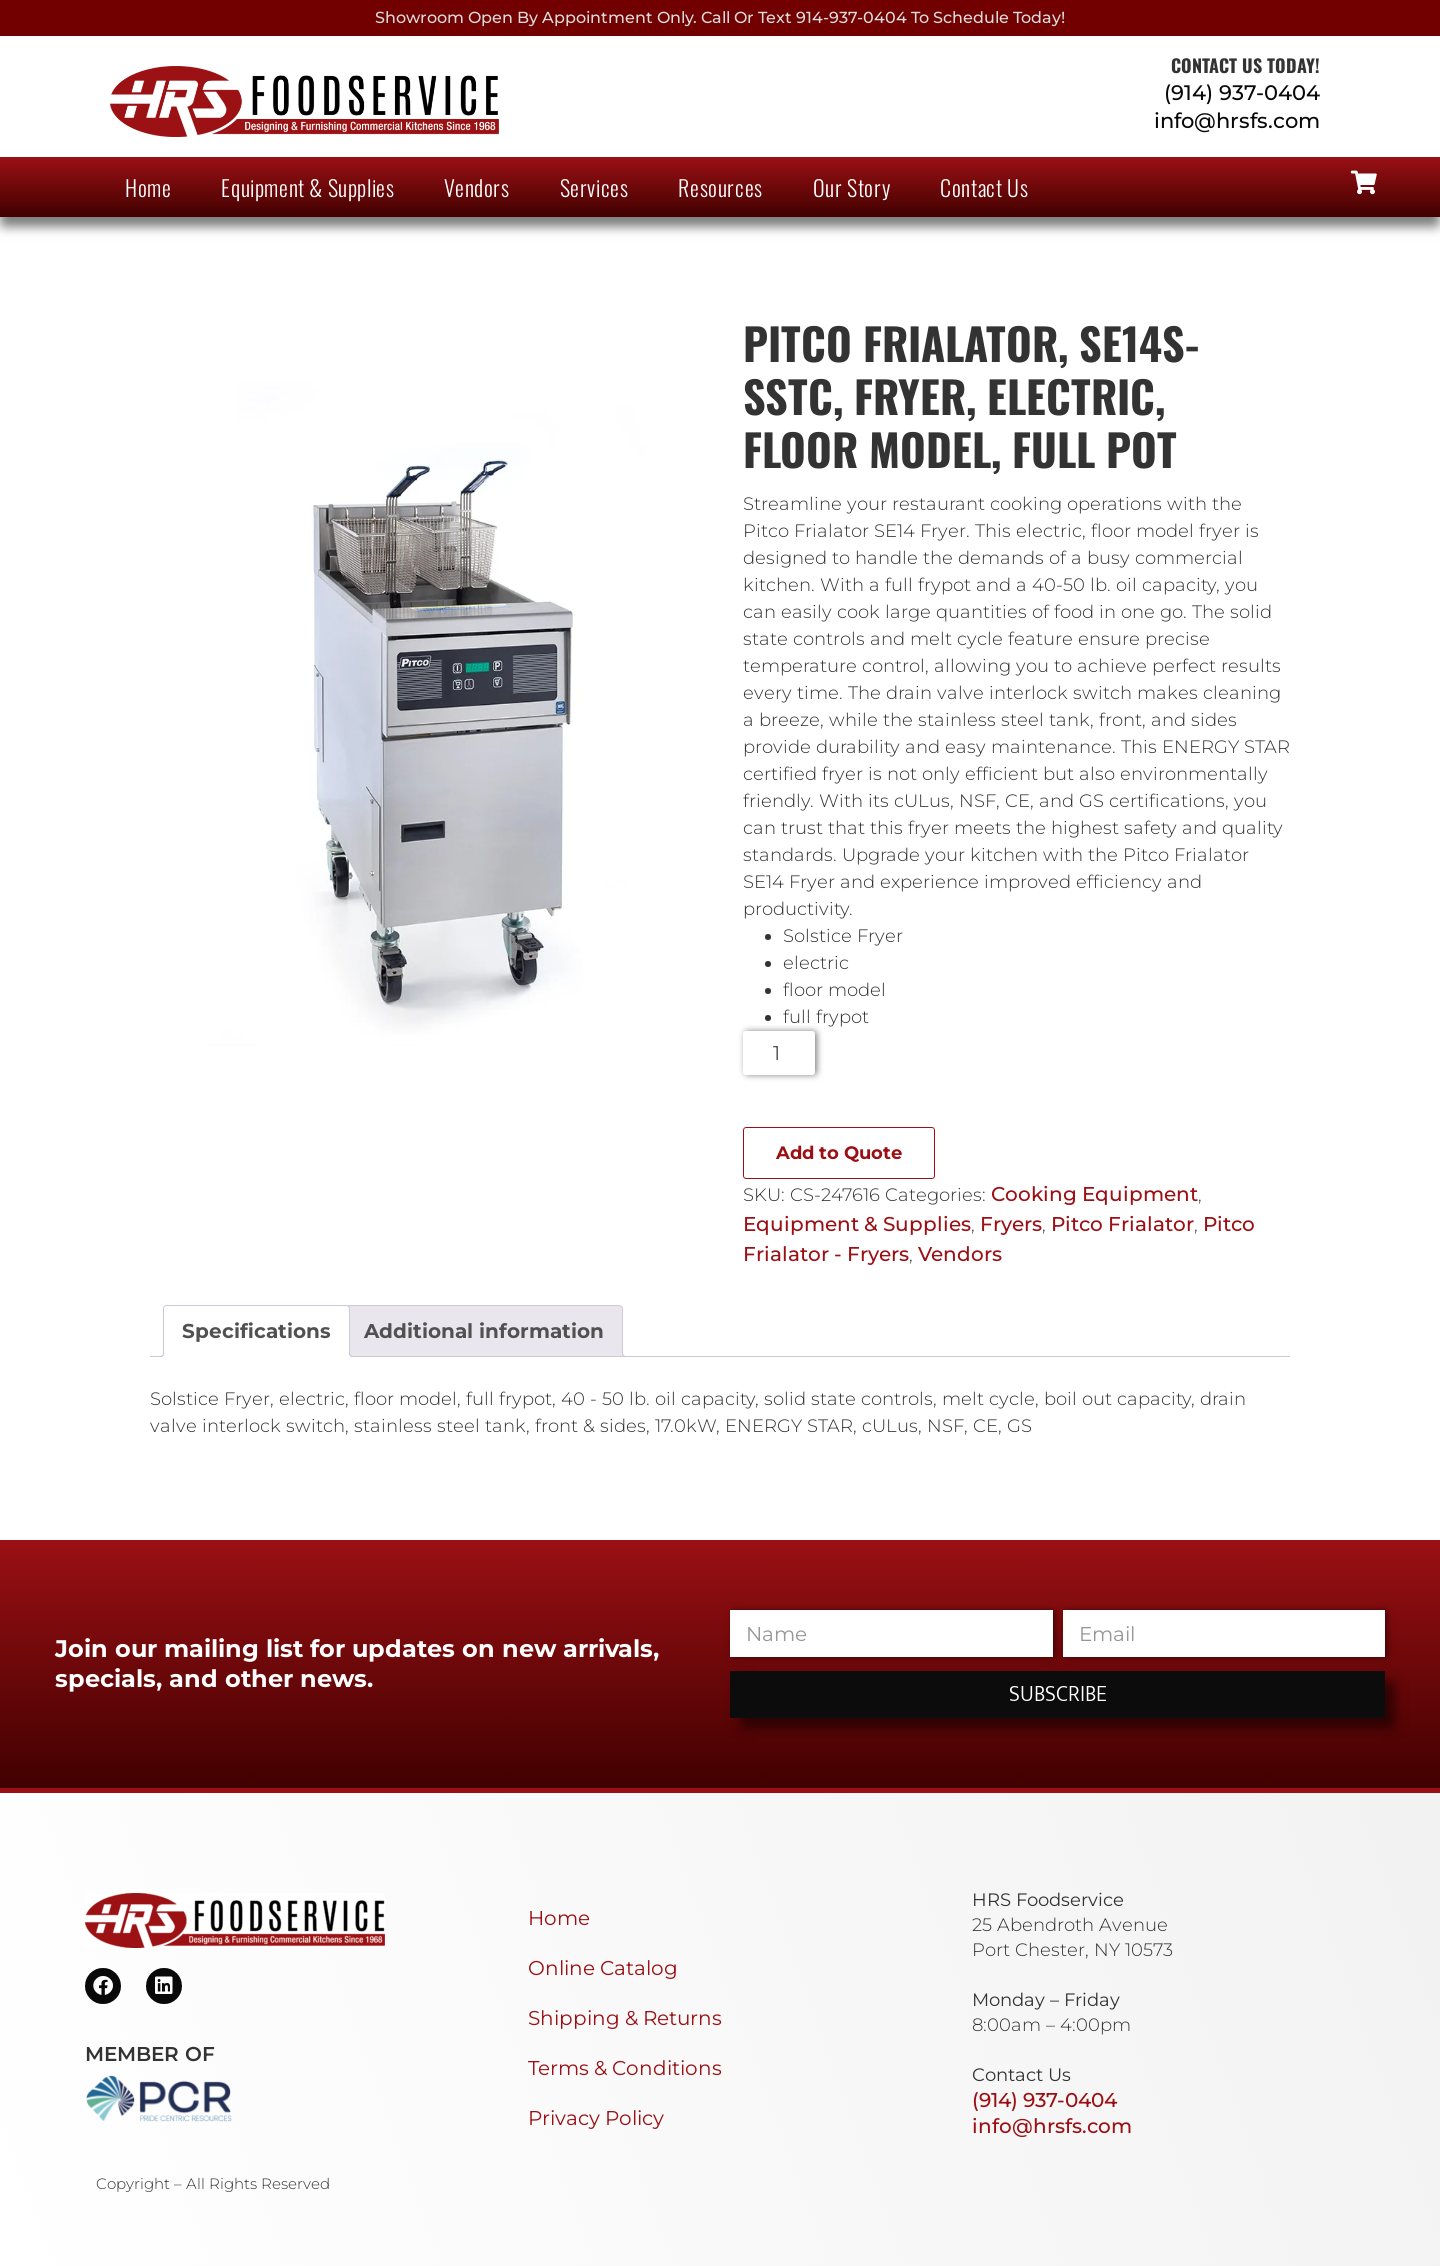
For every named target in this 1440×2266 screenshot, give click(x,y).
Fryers (1011, 1224)
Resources (720, 187)
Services (594, 187)
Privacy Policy (596, 2118)
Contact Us (984, 187)
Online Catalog (603, 1968)
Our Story (851, 187)
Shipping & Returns (625, 2018)
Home (148, 187)
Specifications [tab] (256, 1331)
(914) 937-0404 (1242, 92)
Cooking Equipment (1094, 1194)
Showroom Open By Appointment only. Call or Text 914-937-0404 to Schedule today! (720, 17)
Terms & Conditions (625, 2068)
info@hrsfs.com (1237, 120)
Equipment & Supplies (307, 187)
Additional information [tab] (484, 1331)
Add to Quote (839, 1153)
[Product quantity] (779, 1053)
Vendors (476, 187)
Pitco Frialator (1122, 1224)
